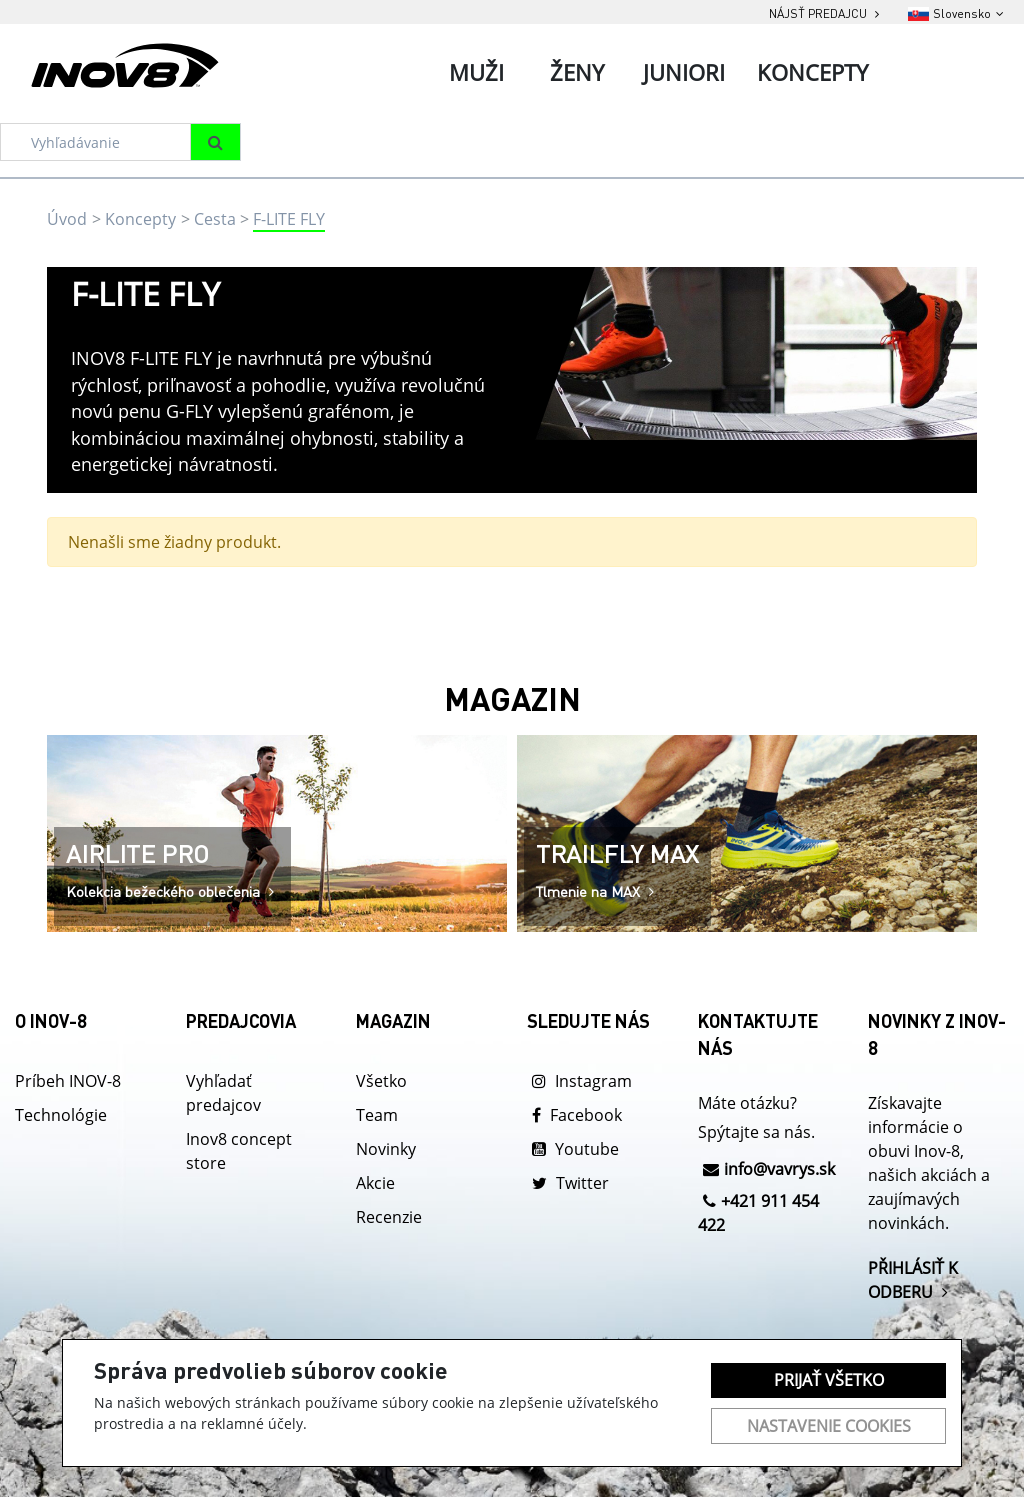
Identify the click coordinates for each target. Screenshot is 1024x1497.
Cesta (215, 219)
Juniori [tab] (684, 72)
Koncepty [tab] (812, 72)
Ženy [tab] (577, 72)
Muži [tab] (476, 72)
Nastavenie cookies (829, 1426)
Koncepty (140, 219)
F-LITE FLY (289, 219)
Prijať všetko (829, 1380)
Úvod (67, 219)
